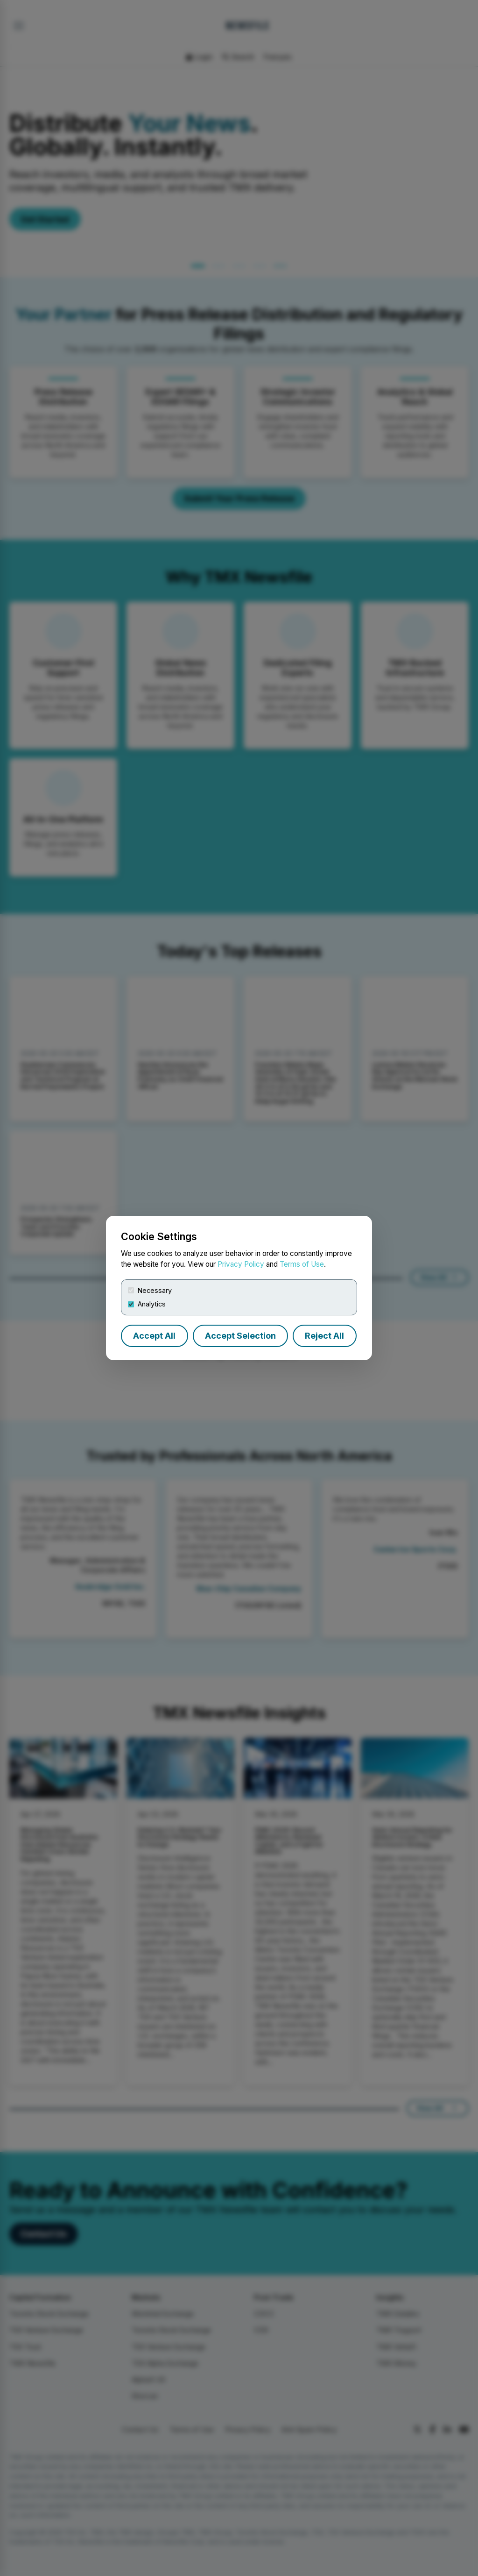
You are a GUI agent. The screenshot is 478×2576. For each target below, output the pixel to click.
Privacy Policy (241, 1264)
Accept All (154, 1336)
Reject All (324, 1336)
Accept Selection (240, 1336)
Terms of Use (302, 1264)
